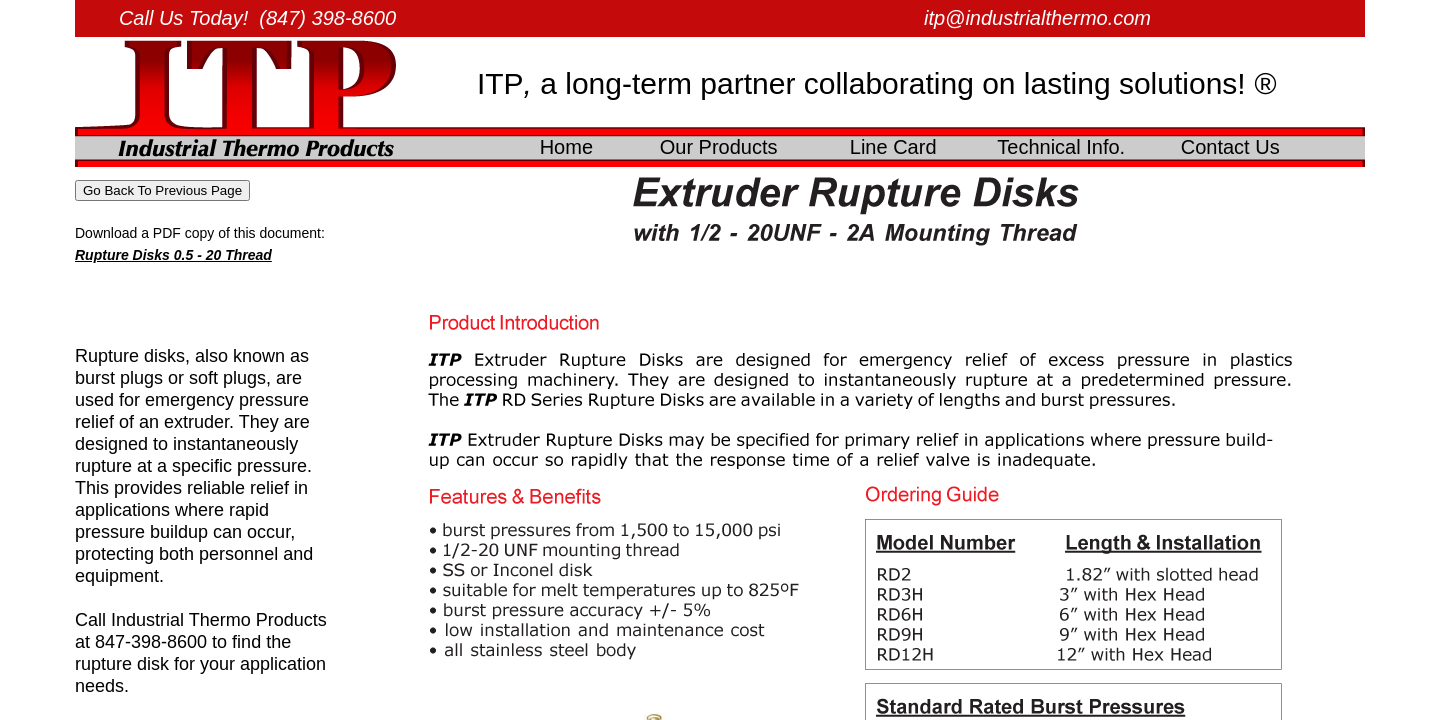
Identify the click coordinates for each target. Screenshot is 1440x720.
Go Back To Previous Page (162, 190)
